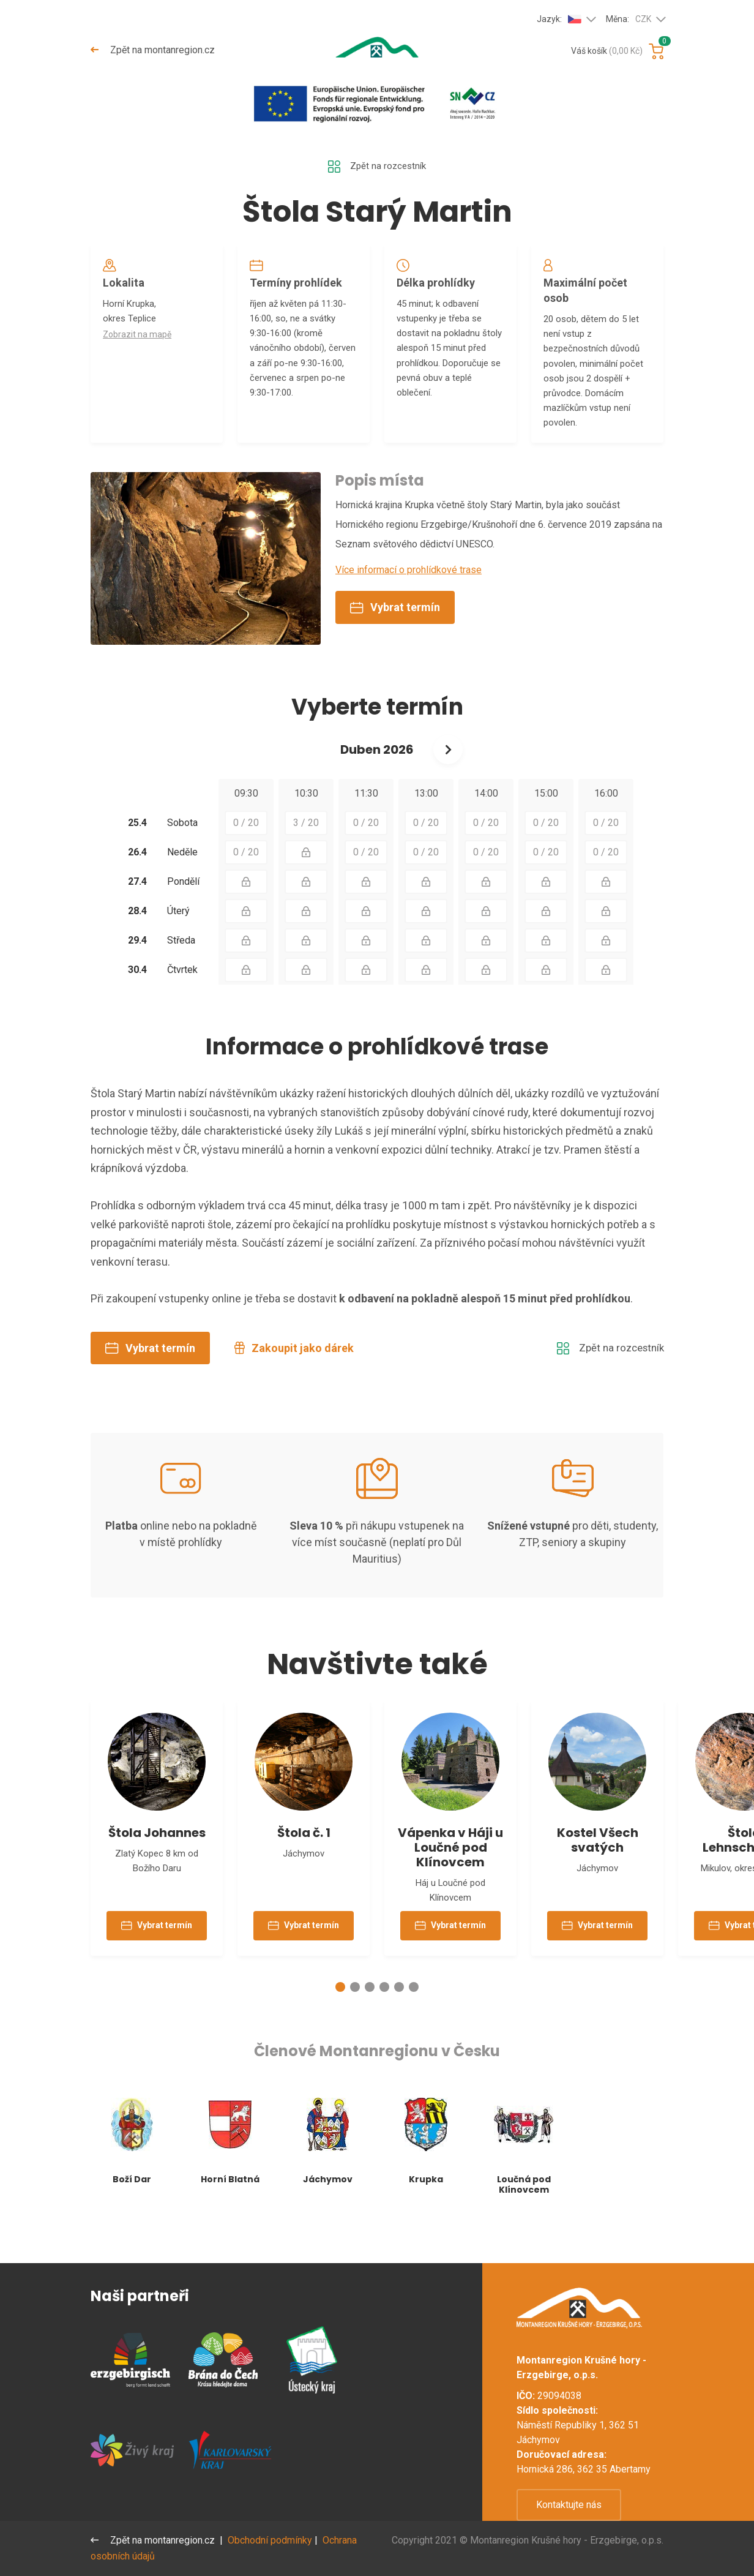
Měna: (628, 19)
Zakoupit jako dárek (294, 1378)
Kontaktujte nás (569, 2504)
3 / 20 (306, 852)
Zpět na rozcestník (377, 167)
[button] (340, 2026)
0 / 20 (246, 852)
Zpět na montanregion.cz (153, 50)
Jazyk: (559, 19)
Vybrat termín (395, 637)
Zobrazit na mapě (139, 341)
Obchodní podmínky (271, 2540)
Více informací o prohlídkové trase (408, 600)
